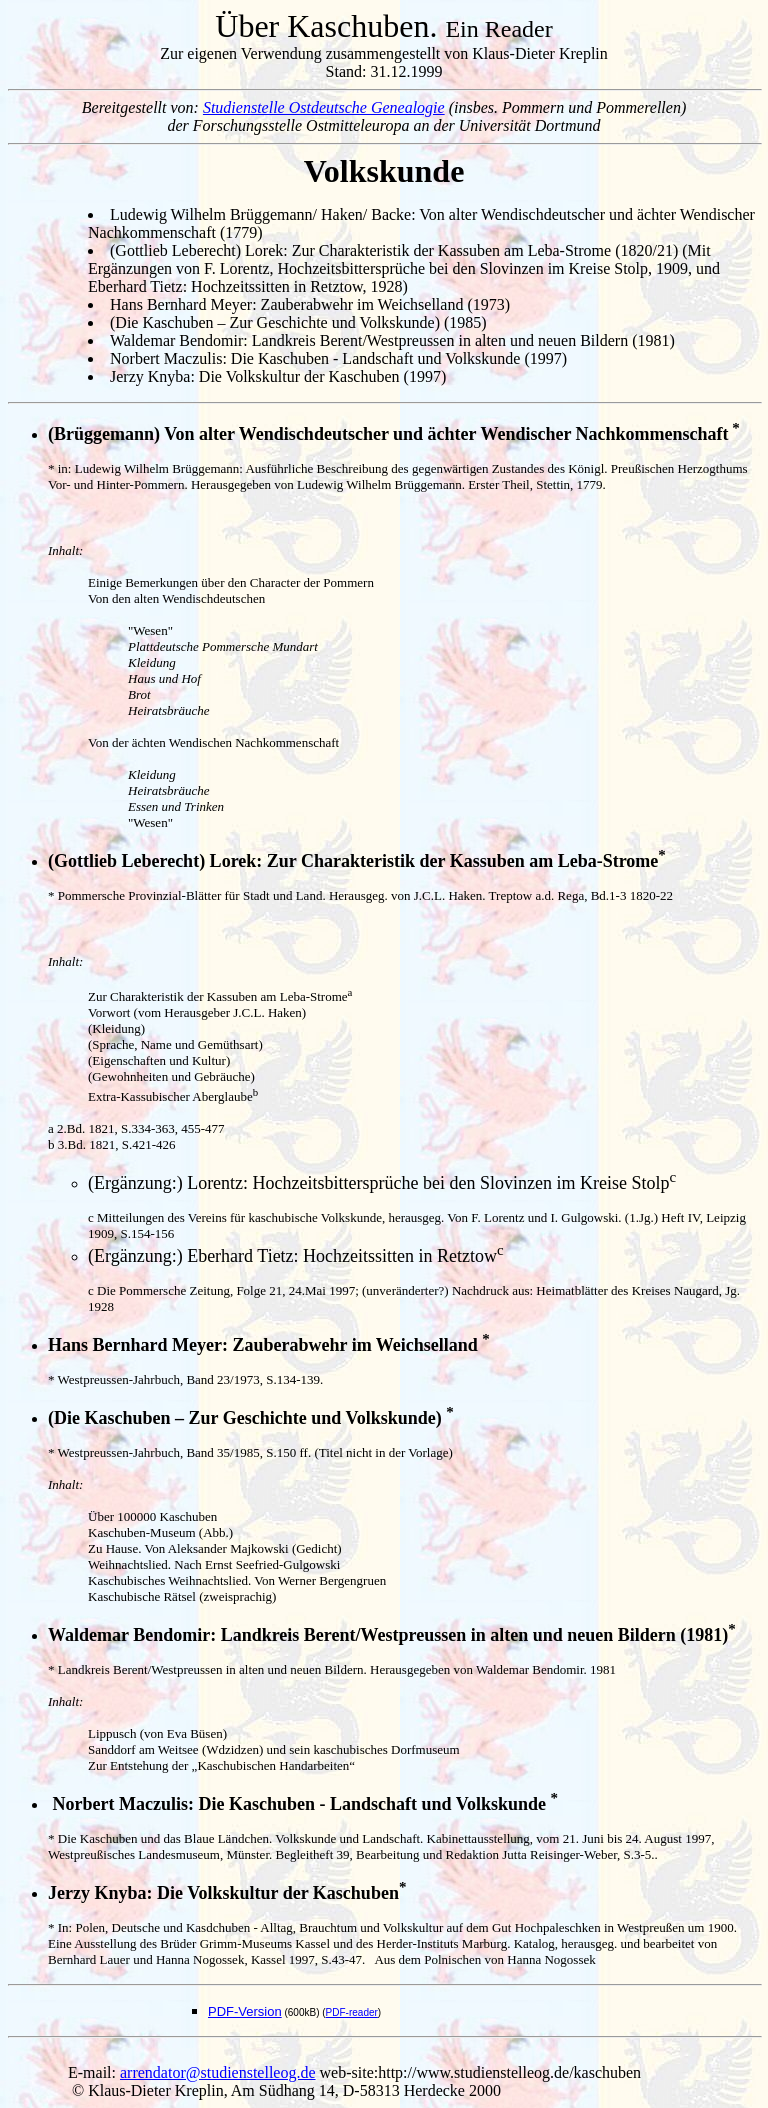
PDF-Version (245, 2011)
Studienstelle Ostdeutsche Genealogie (324, 107)
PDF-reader (352, 2012)
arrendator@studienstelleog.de (218, 2072)
